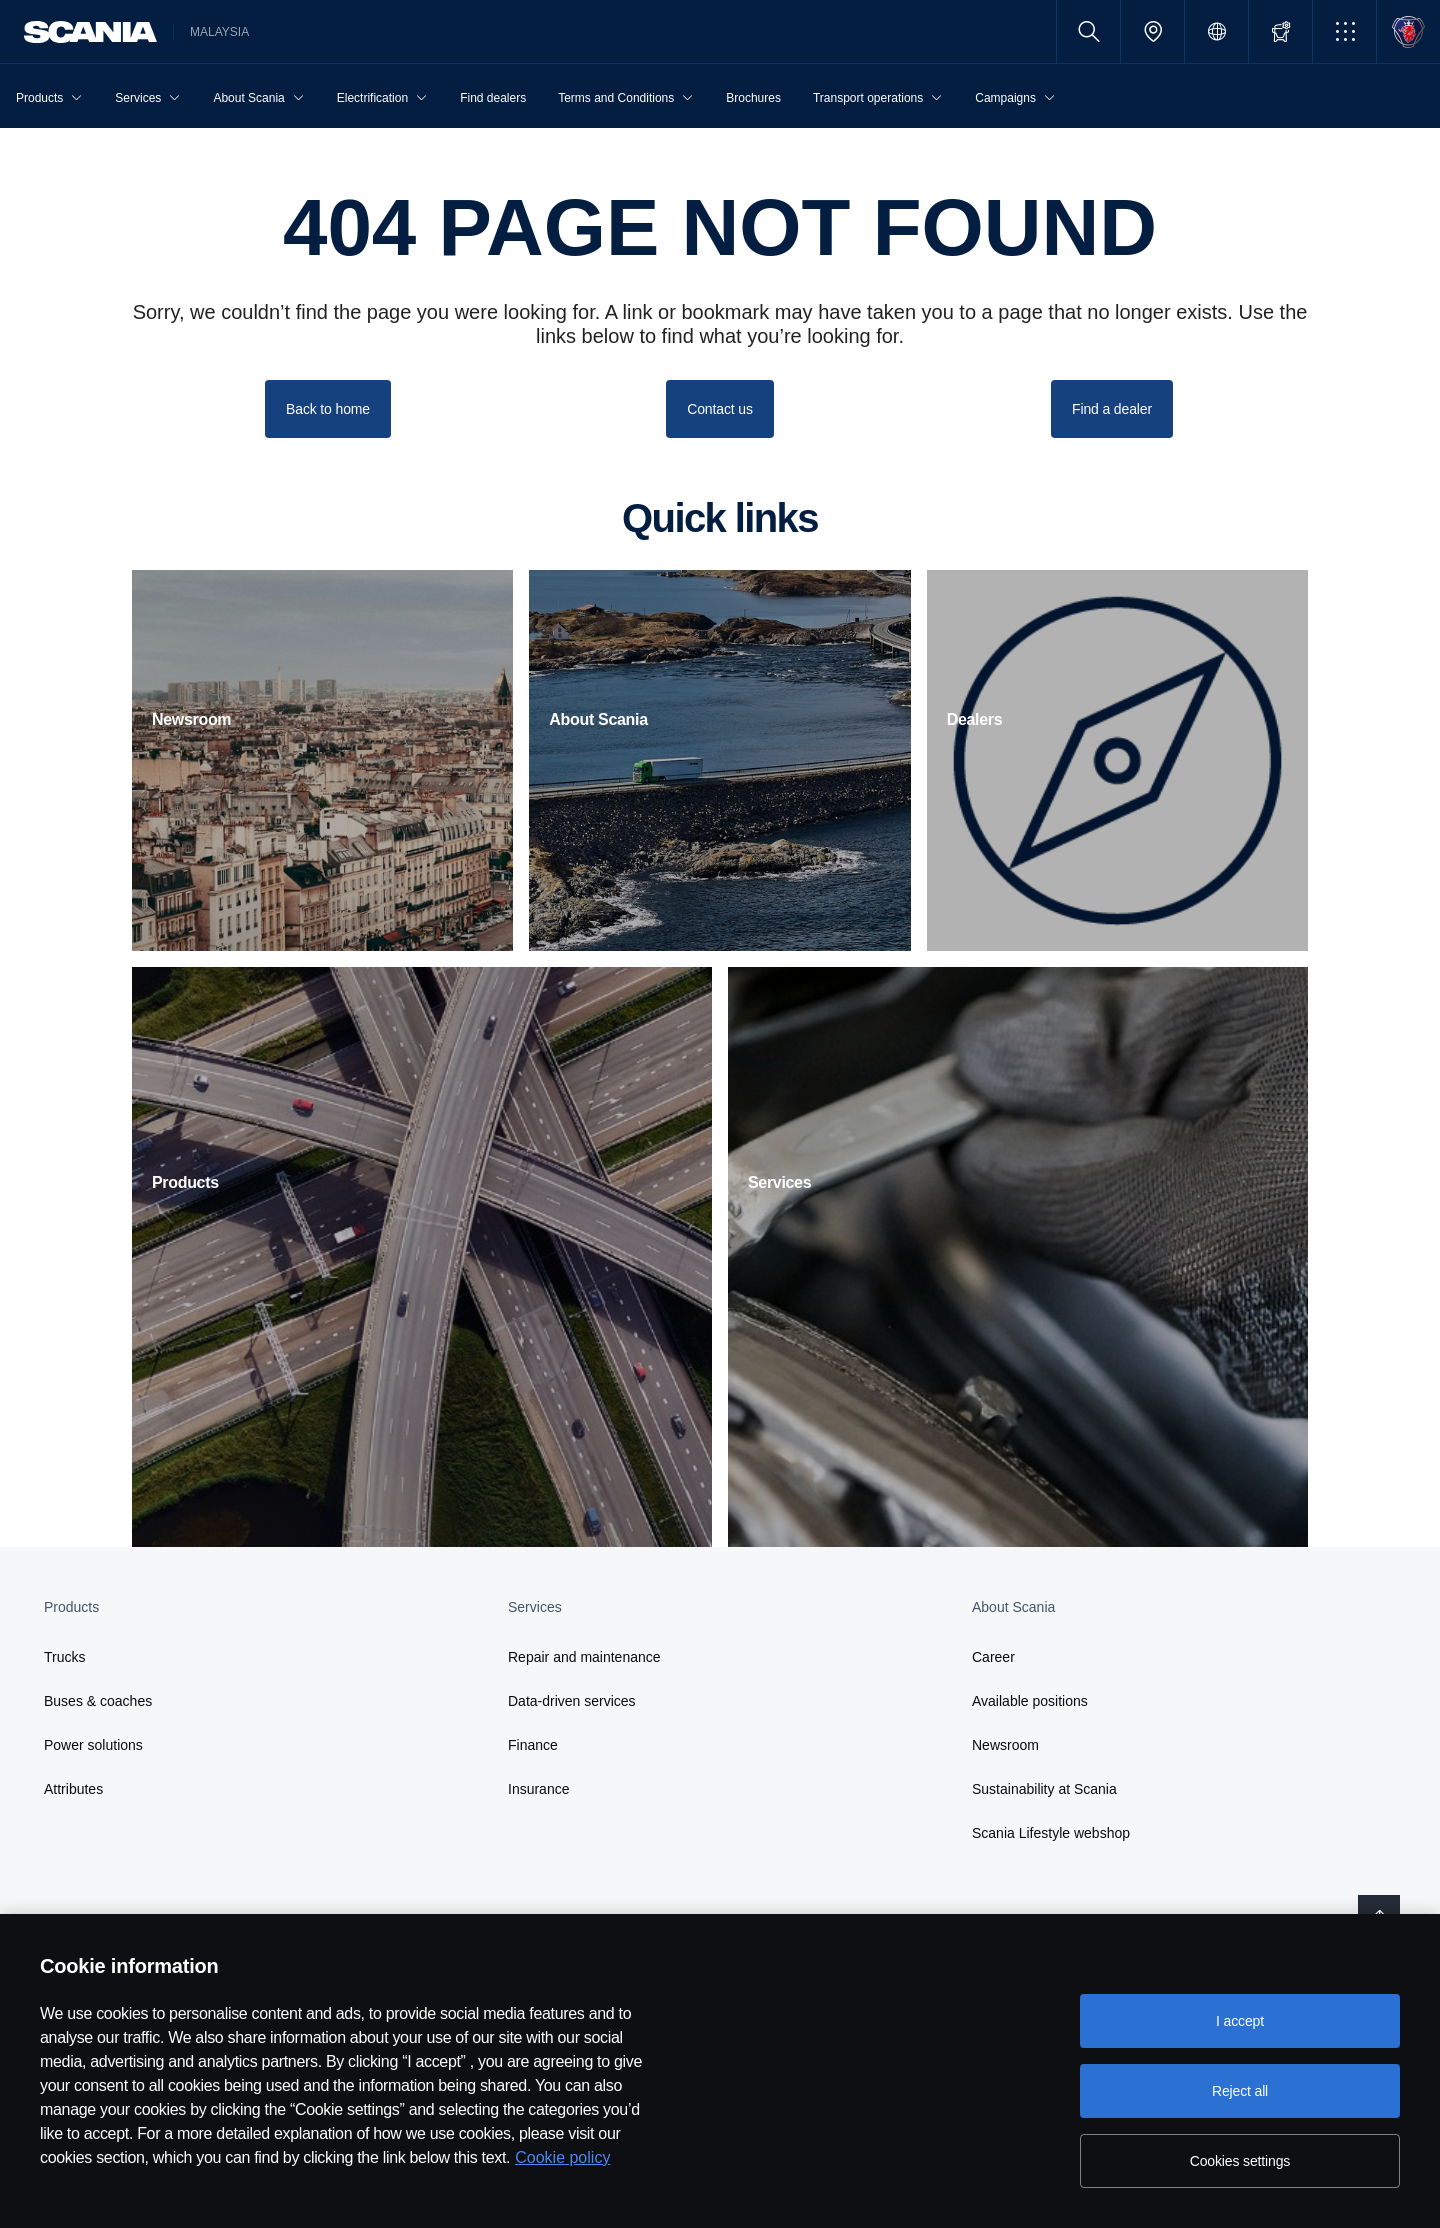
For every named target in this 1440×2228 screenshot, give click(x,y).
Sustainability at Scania (1044, 1789)
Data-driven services (572, 1701)
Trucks (64, 1657)
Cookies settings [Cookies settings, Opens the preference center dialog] (1240, 2161)
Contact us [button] (720, 409)
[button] (1344, 31)
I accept (1240, 2021)
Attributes (73, 1789)
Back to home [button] (328, 409)
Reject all (1240, 2091)
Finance (533, 1745)
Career (993, 1657)
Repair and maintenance (584, 1657)
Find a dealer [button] (1112, 409)
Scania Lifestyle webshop (1051, 1833)
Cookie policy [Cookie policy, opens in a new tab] (562, 2157)
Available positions (1030, 1701)
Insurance (538, 1789)
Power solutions (93, 1745)
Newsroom (1005, 1745)
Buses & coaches (98, 1701)
